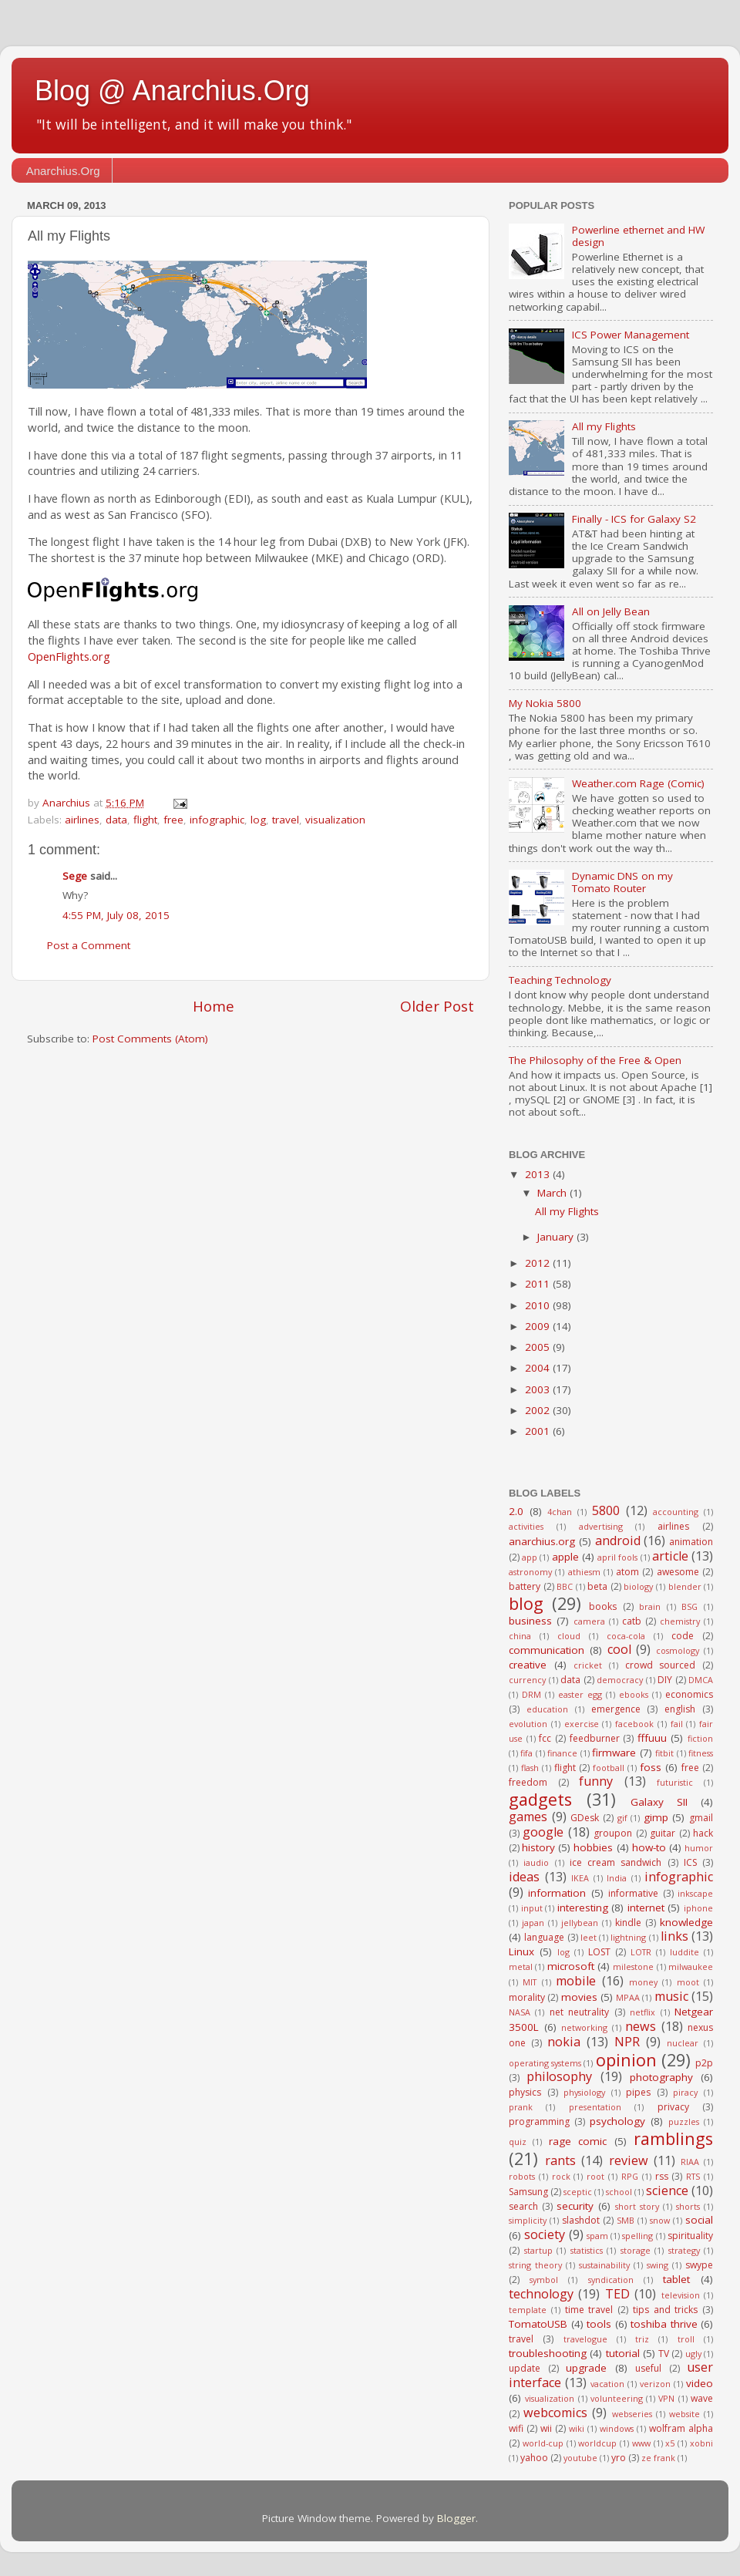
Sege (74, 876)
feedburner (595, 1738)
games (528, 1816)
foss (650, 1767)
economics (689, 1694)
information (557, 1893)
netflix (642, 2012)
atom (627, 1571)
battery (524, 1586)
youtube (580, 2457)
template (528, 2309)
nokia (563, 2041)
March (553, 1193)
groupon (613, 1833)
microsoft (570, 1966)
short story (637, 2206)
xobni (701, 2443)
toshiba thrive (664, 2324)
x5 (669, 2443)
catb (631, 1621)
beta (597, 1586)
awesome (678, 1571)
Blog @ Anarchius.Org (172, 90)
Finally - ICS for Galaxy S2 (634, 519)
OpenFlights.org (69, 656)
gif (622, 1817)
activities (526, 1526)
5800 (606, 1510)
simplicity (528, 2220)
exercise (581, 1723)
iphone (698, 1908)
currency (527, 1679)
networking (584, 2027)
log (258, 820)
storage (636, 2250)
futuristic (675, 1782)
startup (538, 2250)
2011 (539, 1284)
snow (660, 2220)
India (617, 1878)
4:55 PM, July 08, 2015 (116, 915)
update (524, 2368)
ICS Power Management (630, 335)
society (544, 2234)
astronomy (530, 1572)
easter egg (580, 1694)
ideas (524, 1876)
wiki (576, 2428)
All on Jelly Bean (611, 611)
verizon (655, 2383)
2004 (539, 1368)
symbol (544, 2279)
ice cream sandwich (616, 1862)
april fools (617, 1557)
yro (618, 2457)
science (667, 2190)
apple (565, 1557)
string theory (535, 2265)
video (699, 2383)
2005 (539, 1347)
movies (579, 1997)
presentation (595, 2107)
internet (645, 1907)
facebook (634, 1723)
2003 (539, 1389)
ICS (690, 1862)
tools (599, 2324)
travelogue (585, 2339)
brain (650, 1606)
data (116, 820)
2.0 (516, 1511)
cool (619, 1649)
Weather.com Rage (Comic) (638, 783)
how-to (649, 1847)
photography (661, 2077)
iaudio (536, 1862)
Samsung (528, 2191)
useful (648, 2368)
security (575, 2206)
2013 (539, 1174)
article (670, 1555)
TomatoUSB (538, 2324)
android (618, 1540)
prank (521, 2107)
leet (588, 1937)
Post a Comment (88, 945)
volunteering (616, 2398)
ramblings (673, 2138)
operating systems (545, 2063)
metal (521, 1966)
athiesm (584, 1572)
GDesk (584, 1817)
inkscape (695, 1893)
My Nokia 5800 (545, 703)
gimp (656, 1817)
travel (285, 820)
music (671, 1996)
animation (691, 1541)
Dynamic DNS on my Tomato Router (622, 882)
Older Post (437, 1006)
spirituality (690, 2235)
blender (684, 1586)
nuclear (682, 2043)
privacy (673, 2106)
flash (530, 1767)
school (619, 2191)
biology (638, 1586)
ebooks (633, 1694)
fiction (700, 1738)
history (538, 1847)
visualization (335, 820)
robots (522, 2176)
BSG (689, 1606)
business (530, 1621)
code (682, 1635)
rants (560, 2160)
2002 (539, 1410)
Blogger (456, 2518)
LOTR (641, 1952)
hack (703, 1833)
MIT (529, 1982)
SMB (625, 2220)
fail (677, 1723)
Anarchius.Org (63, 170)
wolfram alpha (681, 2428)
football (608, 1767)
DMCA (700, 1679)
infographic (217, 820)
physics (525, 2092)
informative (633, 1893)
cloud (568, 1636)
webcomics (555, 2412)
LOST (599, 1951)
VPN (666, 2398)
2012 (539, 1263)
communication (546, 1650)
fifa (526, 1753)
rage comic (578, 2141)
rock (561, 2176)
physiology (584, 2092)
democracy (620, 1679)
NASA (519, 2012)
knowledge (686, 1922)
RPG (629, 2176)
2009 (539, 1326)
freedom (528, 1782)
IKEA (580, 1878)
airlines (82, 820)
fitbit (664, 1753)
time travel (589, 2309)
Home (213, 1006)
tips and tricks (665, 2309)
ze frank (658, 2457)
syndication (611, 2279)
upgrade (586, 2368)
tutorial (623, 2353)
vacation (607, 2383)
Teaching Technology (560, 980)
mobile (576, 1980)
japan (533, 1922)
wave (702, 2398)
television (680, 2295)
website (684, 2413)
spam (597, 2235)
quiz (517, 2141)
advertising (601, 1526)
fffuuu (652, 1738)
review (628, 2160)
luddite (684, 1952)
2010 (539, 1305)
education (547, 1709)
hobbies (593, 1847)
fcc (545, 1738)
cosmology (677, 1650)
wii (546, 2428)
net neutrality (579, 2012)
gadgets (540, 1799)
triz (642, 2339)
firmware (614, 1752)
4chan (559, 1511)
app (529, 1557)
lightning (628, 1937)
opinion (626, 2060)
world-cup (543, 2443)
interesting (582, 1907)
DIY (665, 1679)
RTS (693, 2176)
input (532, 1908)
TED (617, 2293)
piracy (685, 2092)
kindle (628, 1922)
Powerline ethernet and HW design (638, 236)
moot (688, 1982)
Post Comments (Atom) (150, 1039)
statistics (586, 2250)
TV (663, 2353)
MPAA (628, 1997)
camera (589, 1621)
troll (686, 2339)
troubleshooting (548, 2353)
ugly (693, 2353)
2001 (539, 1431)
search (523, 2206)
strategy (684, 2250)
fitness (700, 1753)
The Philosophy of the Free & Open (595, 1060)
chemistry (680, 1621)
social (699, 2220)
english (679, 1709)
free (173, 820)
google (543, 1831)
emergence (616, 1709)
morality (527, 1997)
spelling (637, 2235)
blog (526, 1603)
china (520, 1636)
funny (596, 1781)
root (595, 2176)
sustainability (604, 2265)
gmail (701, 1817)
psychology (617, 2121)
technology (541, 2293)
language (544, 1937)
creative (528, 1665)
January (557, 1237)
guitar (662, 1833)
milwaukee (690, 1966)
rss (661, 2176)
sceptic (577, 2191)
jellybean (579, 1922)
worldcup (597, 2443)
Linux (521, 1951)
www (641, 2443)
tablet (676, 2279)
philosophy (559, 2076)
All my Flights (604, 426)
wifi (516, 2428)
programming (539, 2121)
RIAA (690, 2161)
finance (562, 1753)
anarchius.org (542, 1541)
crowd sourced (660, 1665)
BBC (565, 1586)
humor (698, 1848)
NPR (627, 2041)
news (640, 2026)
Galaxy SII (659, 1802)
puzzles (683, 2121)
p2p (704, 2062)
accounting (675, 1511)
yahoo (534, 2457)
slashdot (581, 2220)
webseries (632, 2413)
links (674, 1936)
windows (617, 2428)
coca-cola (626, 1636)
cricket (588, 1665)
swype (699, 2264)
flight (145, 820)
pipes (638, 2092)
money (643, 1982)
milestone (633, 1966)
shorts (688, 2206)
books (603, 1606)
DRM (531, 1694)
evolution (528, 1723)
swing (657, 2265)
